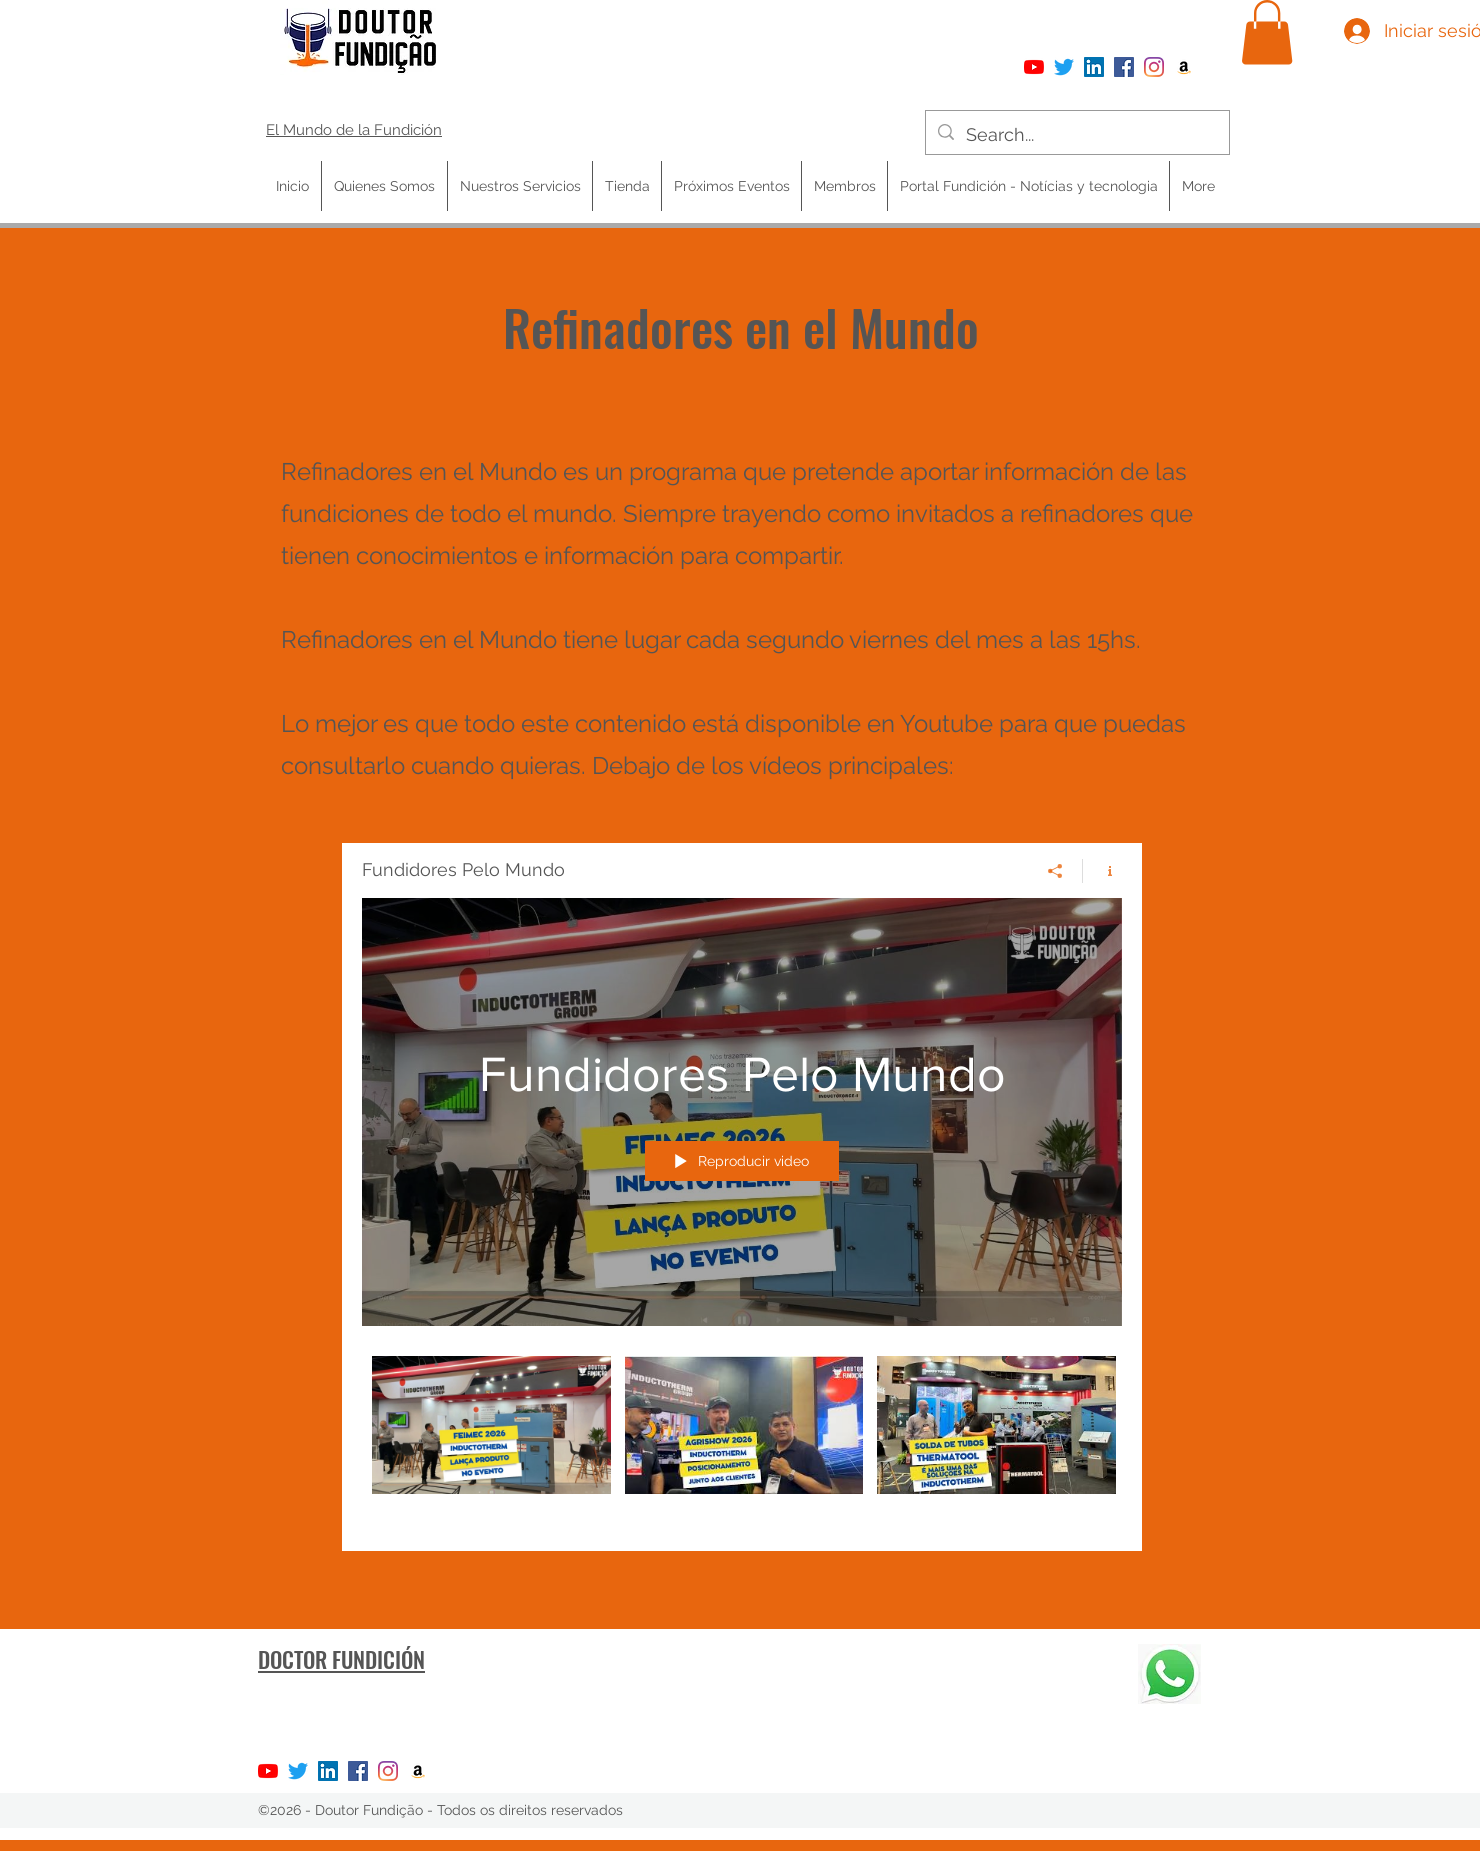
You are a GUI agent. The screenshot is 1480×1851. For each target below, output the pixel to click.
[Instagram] (1154, 67)
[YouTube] (1034, 67)
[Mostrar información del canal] (1102, 870)
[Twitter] (1064, 67)
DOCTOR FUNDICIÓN (341, 1659)
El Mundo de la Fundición (354, 130)
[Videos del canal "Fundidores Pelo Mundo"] (742, 1438)
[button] (1267, 32)
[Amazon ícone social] (1184, 67)
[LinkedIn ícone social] (1094, 67)
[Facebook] (1124, 67)
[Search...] (1076, 135)
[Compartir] (1055, 870)
